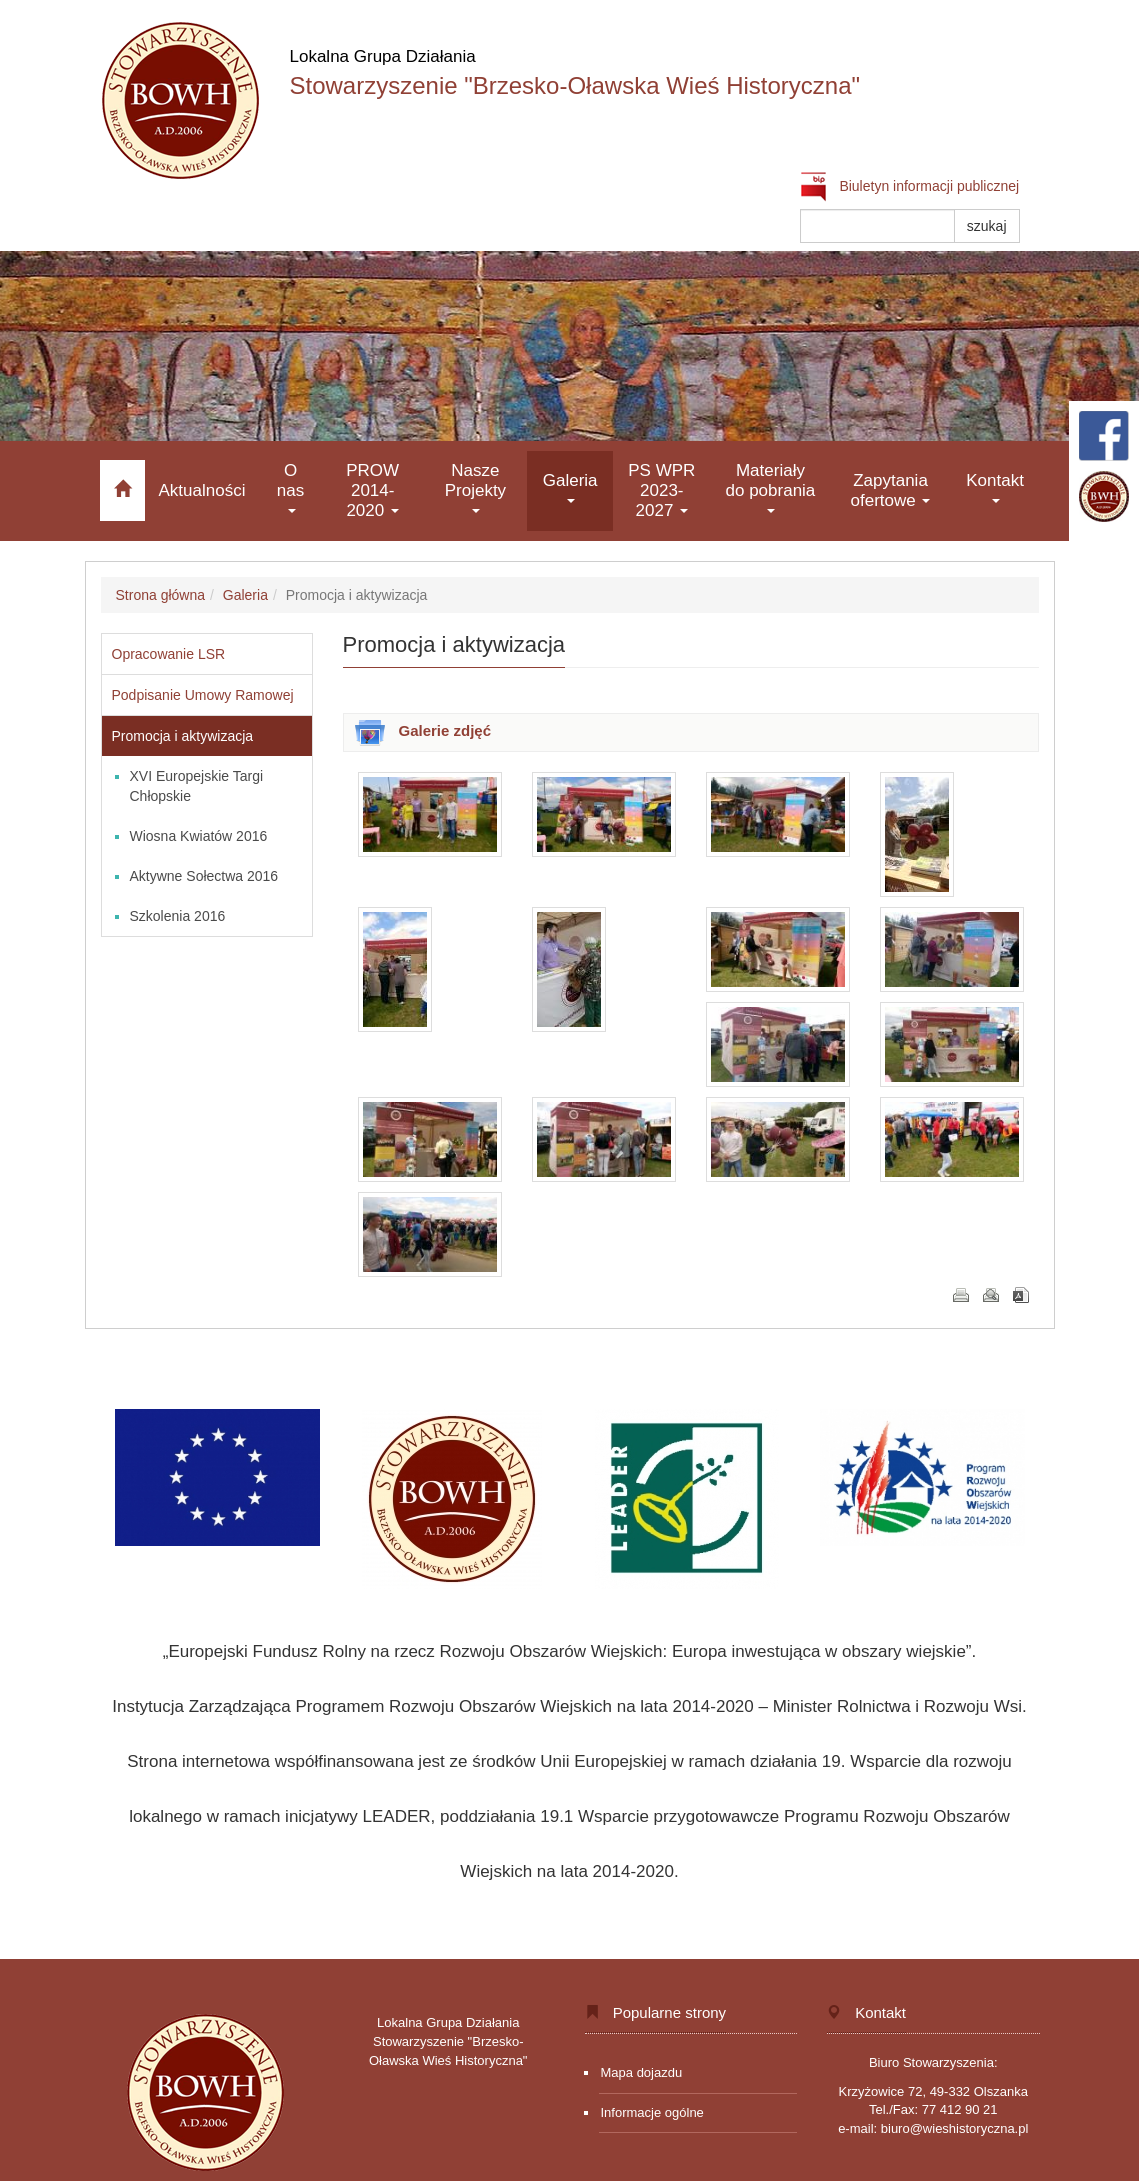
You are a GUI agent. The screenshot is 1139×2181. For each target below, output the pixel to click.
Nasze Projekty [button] (475, 487)
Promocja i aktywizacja (183, 736)
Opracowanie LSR (169, 654)
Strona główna (161, 595)
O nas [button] (290, 487)
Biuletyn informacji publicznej (910, 186)
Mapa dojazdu (642, 2072)
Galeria (245, 595)
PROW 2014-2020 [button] (372, 490)
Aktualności (202, 490)
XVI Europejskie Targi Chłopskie (197, 786)
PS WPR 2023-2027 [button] (661, 490)
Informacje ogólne (652, 2112)
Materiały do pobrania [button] (771, 487)
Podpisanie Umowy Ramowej (203, 695)
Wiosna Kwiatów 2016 (199, 836)
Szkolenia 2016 (178, 916)
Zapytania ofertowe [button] (891, 490)
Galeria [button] (570, 487)
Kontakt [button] (995, 487)
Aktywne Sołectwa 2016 (204, 876)
